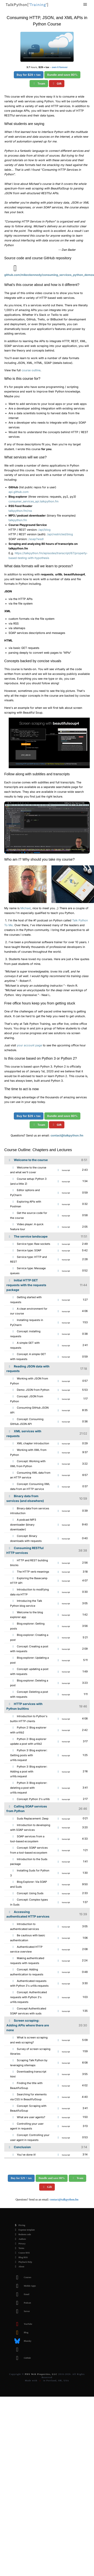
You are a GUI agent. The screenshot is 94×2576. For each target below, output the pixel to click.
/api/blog (44, 529)
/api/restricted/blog (60, 534)
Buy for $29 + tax (29, 75)
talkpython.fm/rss (20, 510)
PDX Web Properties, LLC (41, 2374)
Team (38, 83)
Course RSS (21, 2252)
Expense (24, 2230)
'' (27, 4)
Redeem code (22, 2234)
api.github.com (19, 492)
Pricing (19, 2225)
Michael (25, 908)
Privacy (19, 2243)
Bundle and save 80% (62, 75)
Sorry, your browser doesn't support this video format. (47, 47)
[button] (85, 4)
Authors (19, 2239)
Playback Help (22, 2262)
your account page (29, 1045)
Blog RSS (20, 2257)
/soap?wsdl (36, 539)
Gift (57, 83)
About (18, 2266)
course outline (31, 370)
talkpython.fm (18, 520)
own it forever (60, 67)
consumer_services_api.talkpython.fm (34, 501)
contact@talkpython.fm (67, 1135)
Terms (18, 2248)
